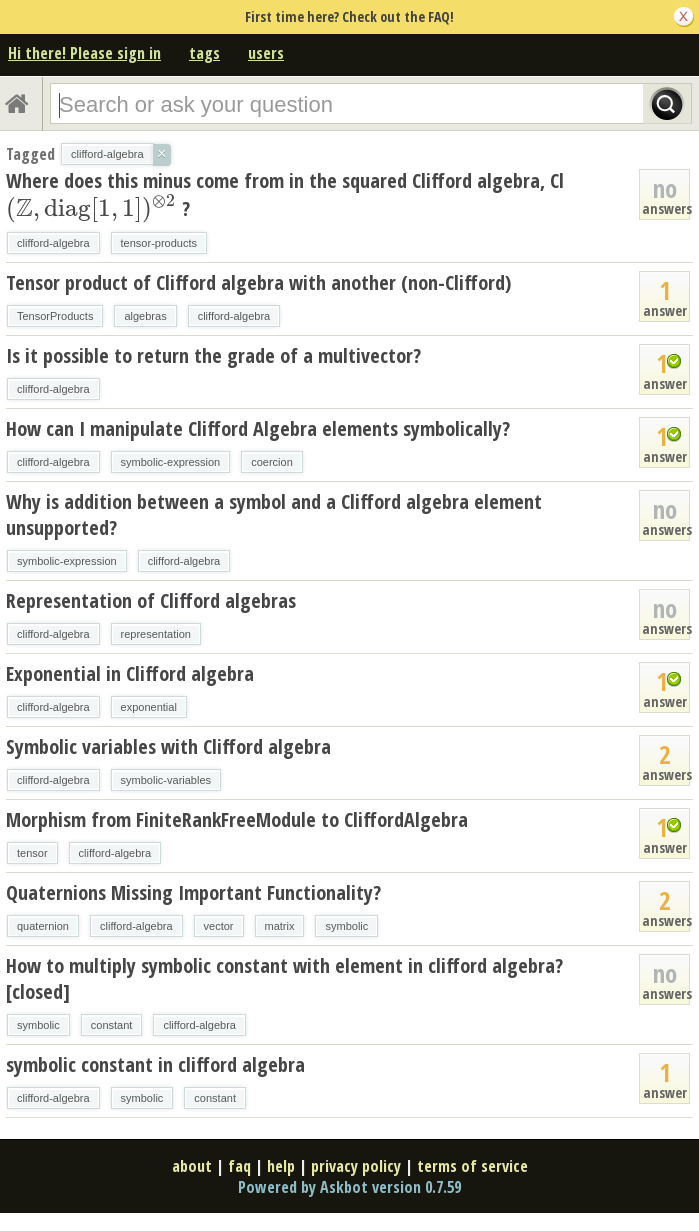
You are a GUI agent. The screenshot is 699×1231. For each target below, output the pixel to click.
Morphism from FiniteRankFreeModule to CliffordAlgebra (237, 819)
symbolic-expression (171, 462)
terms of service (472, 1166)
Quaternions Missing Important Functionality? (193, 892)
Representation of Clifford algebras (151, 600)
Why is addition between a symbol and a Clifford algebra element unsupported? (274, 514)
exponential (149, 707)
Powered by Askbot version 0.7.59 (349, 1187)
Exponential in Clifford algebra (130, 673)
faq (239, 1166)
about (192, 1166)
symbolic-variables (166, 780)
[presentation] (91, 208)
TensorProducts (55, 316)
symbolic (346, 926)
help (281, 1166)
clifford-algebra (53, 243)
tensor (32, 853)
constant (112, 1025)
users (266, 53)
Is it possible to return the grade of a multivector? (213, 355)
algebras (145, 316)
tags (204, 53)
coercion (272, 462)
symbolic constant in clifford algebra (155, 1064)
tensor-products (159, 243)
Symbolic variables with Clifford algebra (168, 746)
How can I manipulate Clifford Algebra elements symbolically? (258, 428)
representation (156, 634)
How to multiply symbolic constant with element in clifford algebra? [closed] (284, 978)
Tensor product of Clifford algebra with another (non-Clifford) (258, 282)
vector (219, 926)
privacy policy (356, 1166)
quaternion (43, 926)
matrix (280, 926)
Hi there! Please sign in (84, 53)
